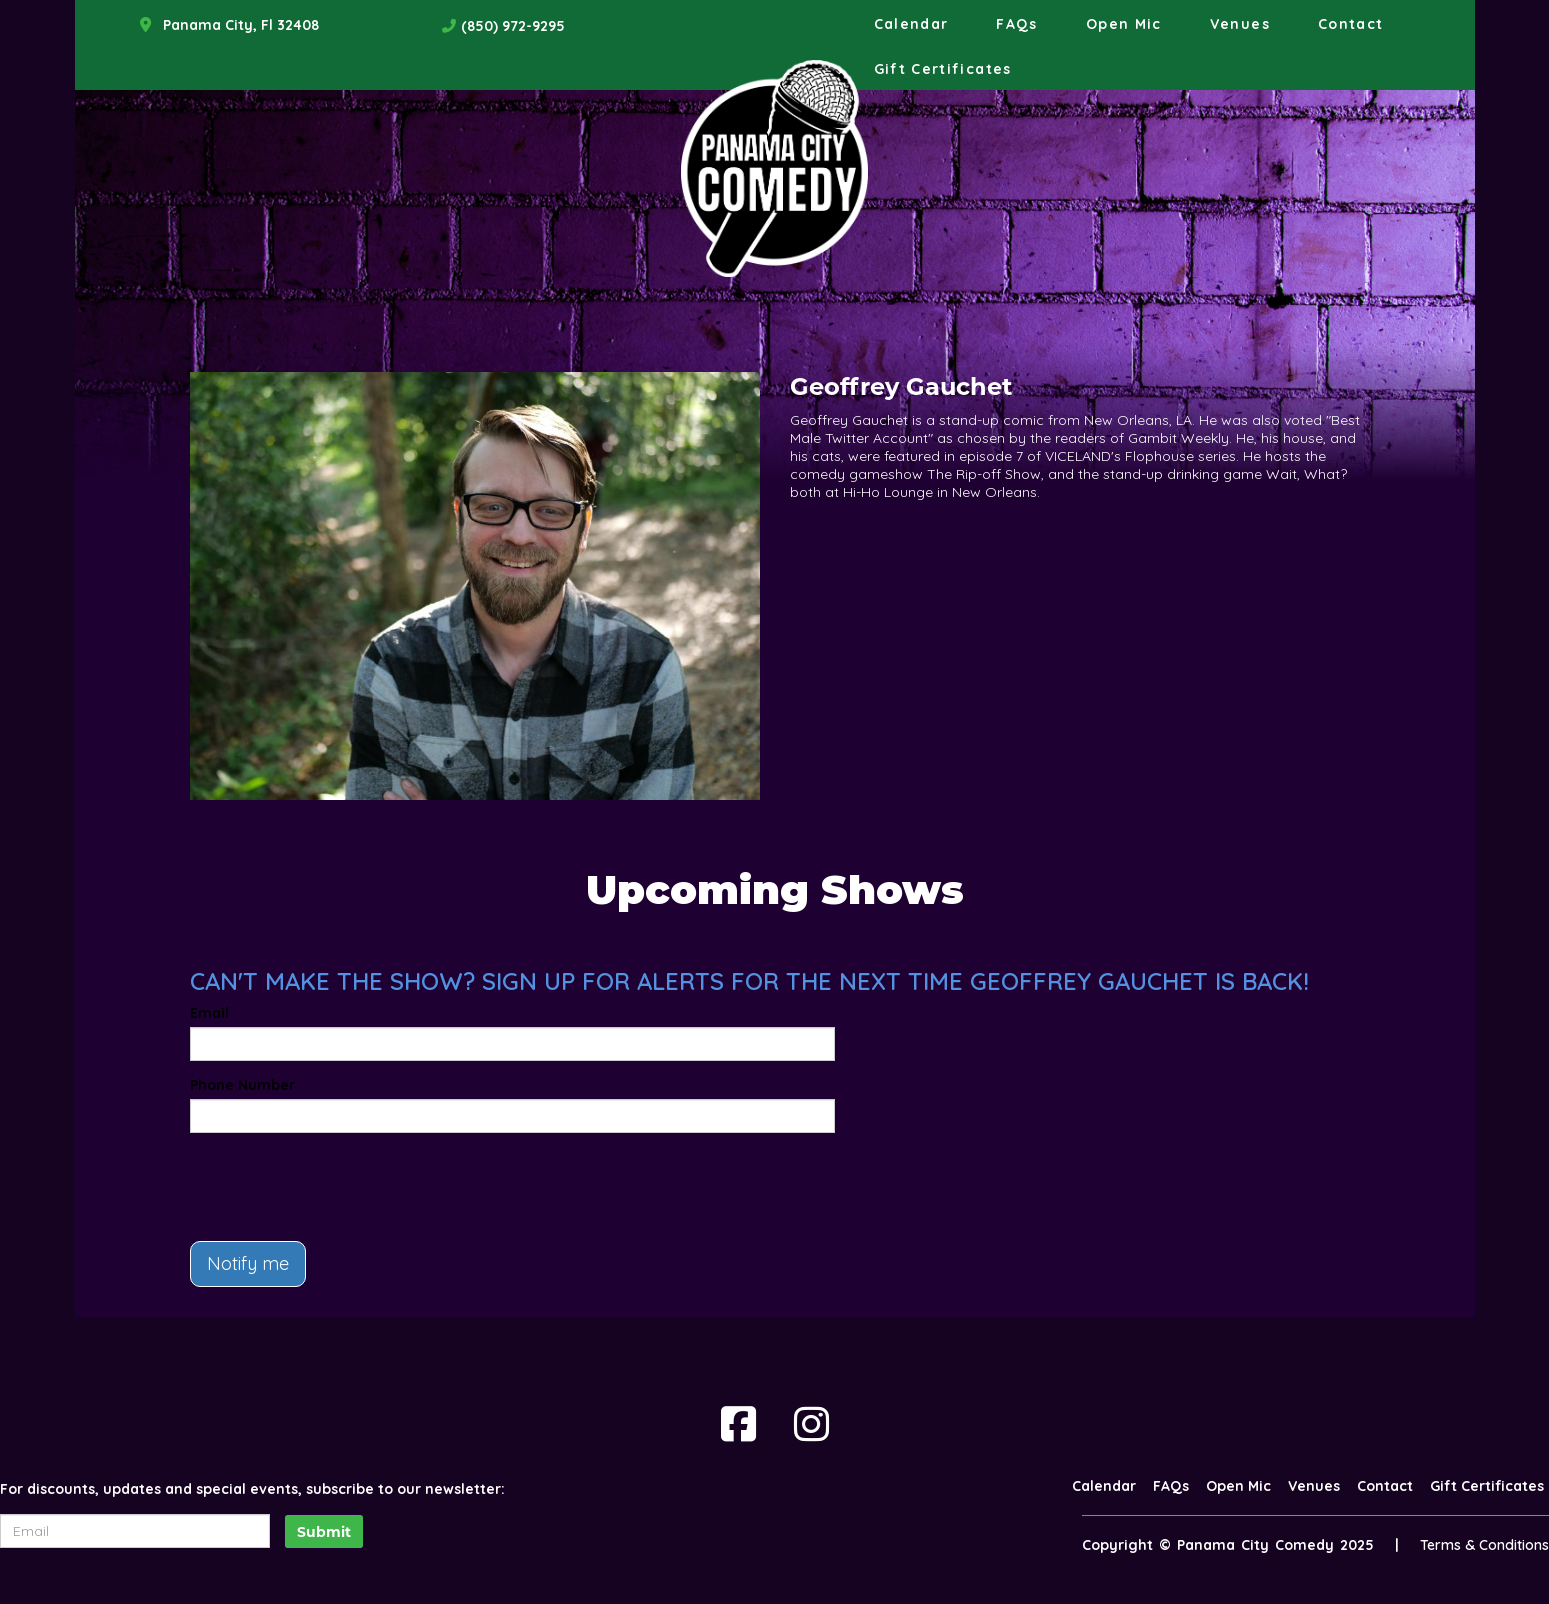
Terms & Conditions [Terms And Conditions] (1484, 1545)
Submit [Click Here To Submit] (324, 1532)
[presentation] (342, 1187)
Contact (1351, 24)
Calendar (911, 24)
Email (209, 1013)
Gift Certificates (943, 69)
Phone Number (242, 1085)
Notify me (248, 1263)
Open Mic (1124, 24)
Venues (1240, 24)
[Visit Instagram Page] (811, 1424)
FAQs (1016, 24)
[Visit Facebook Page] (738, 1424)
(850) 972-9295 (513, 26)
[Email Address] (135, 1531)
